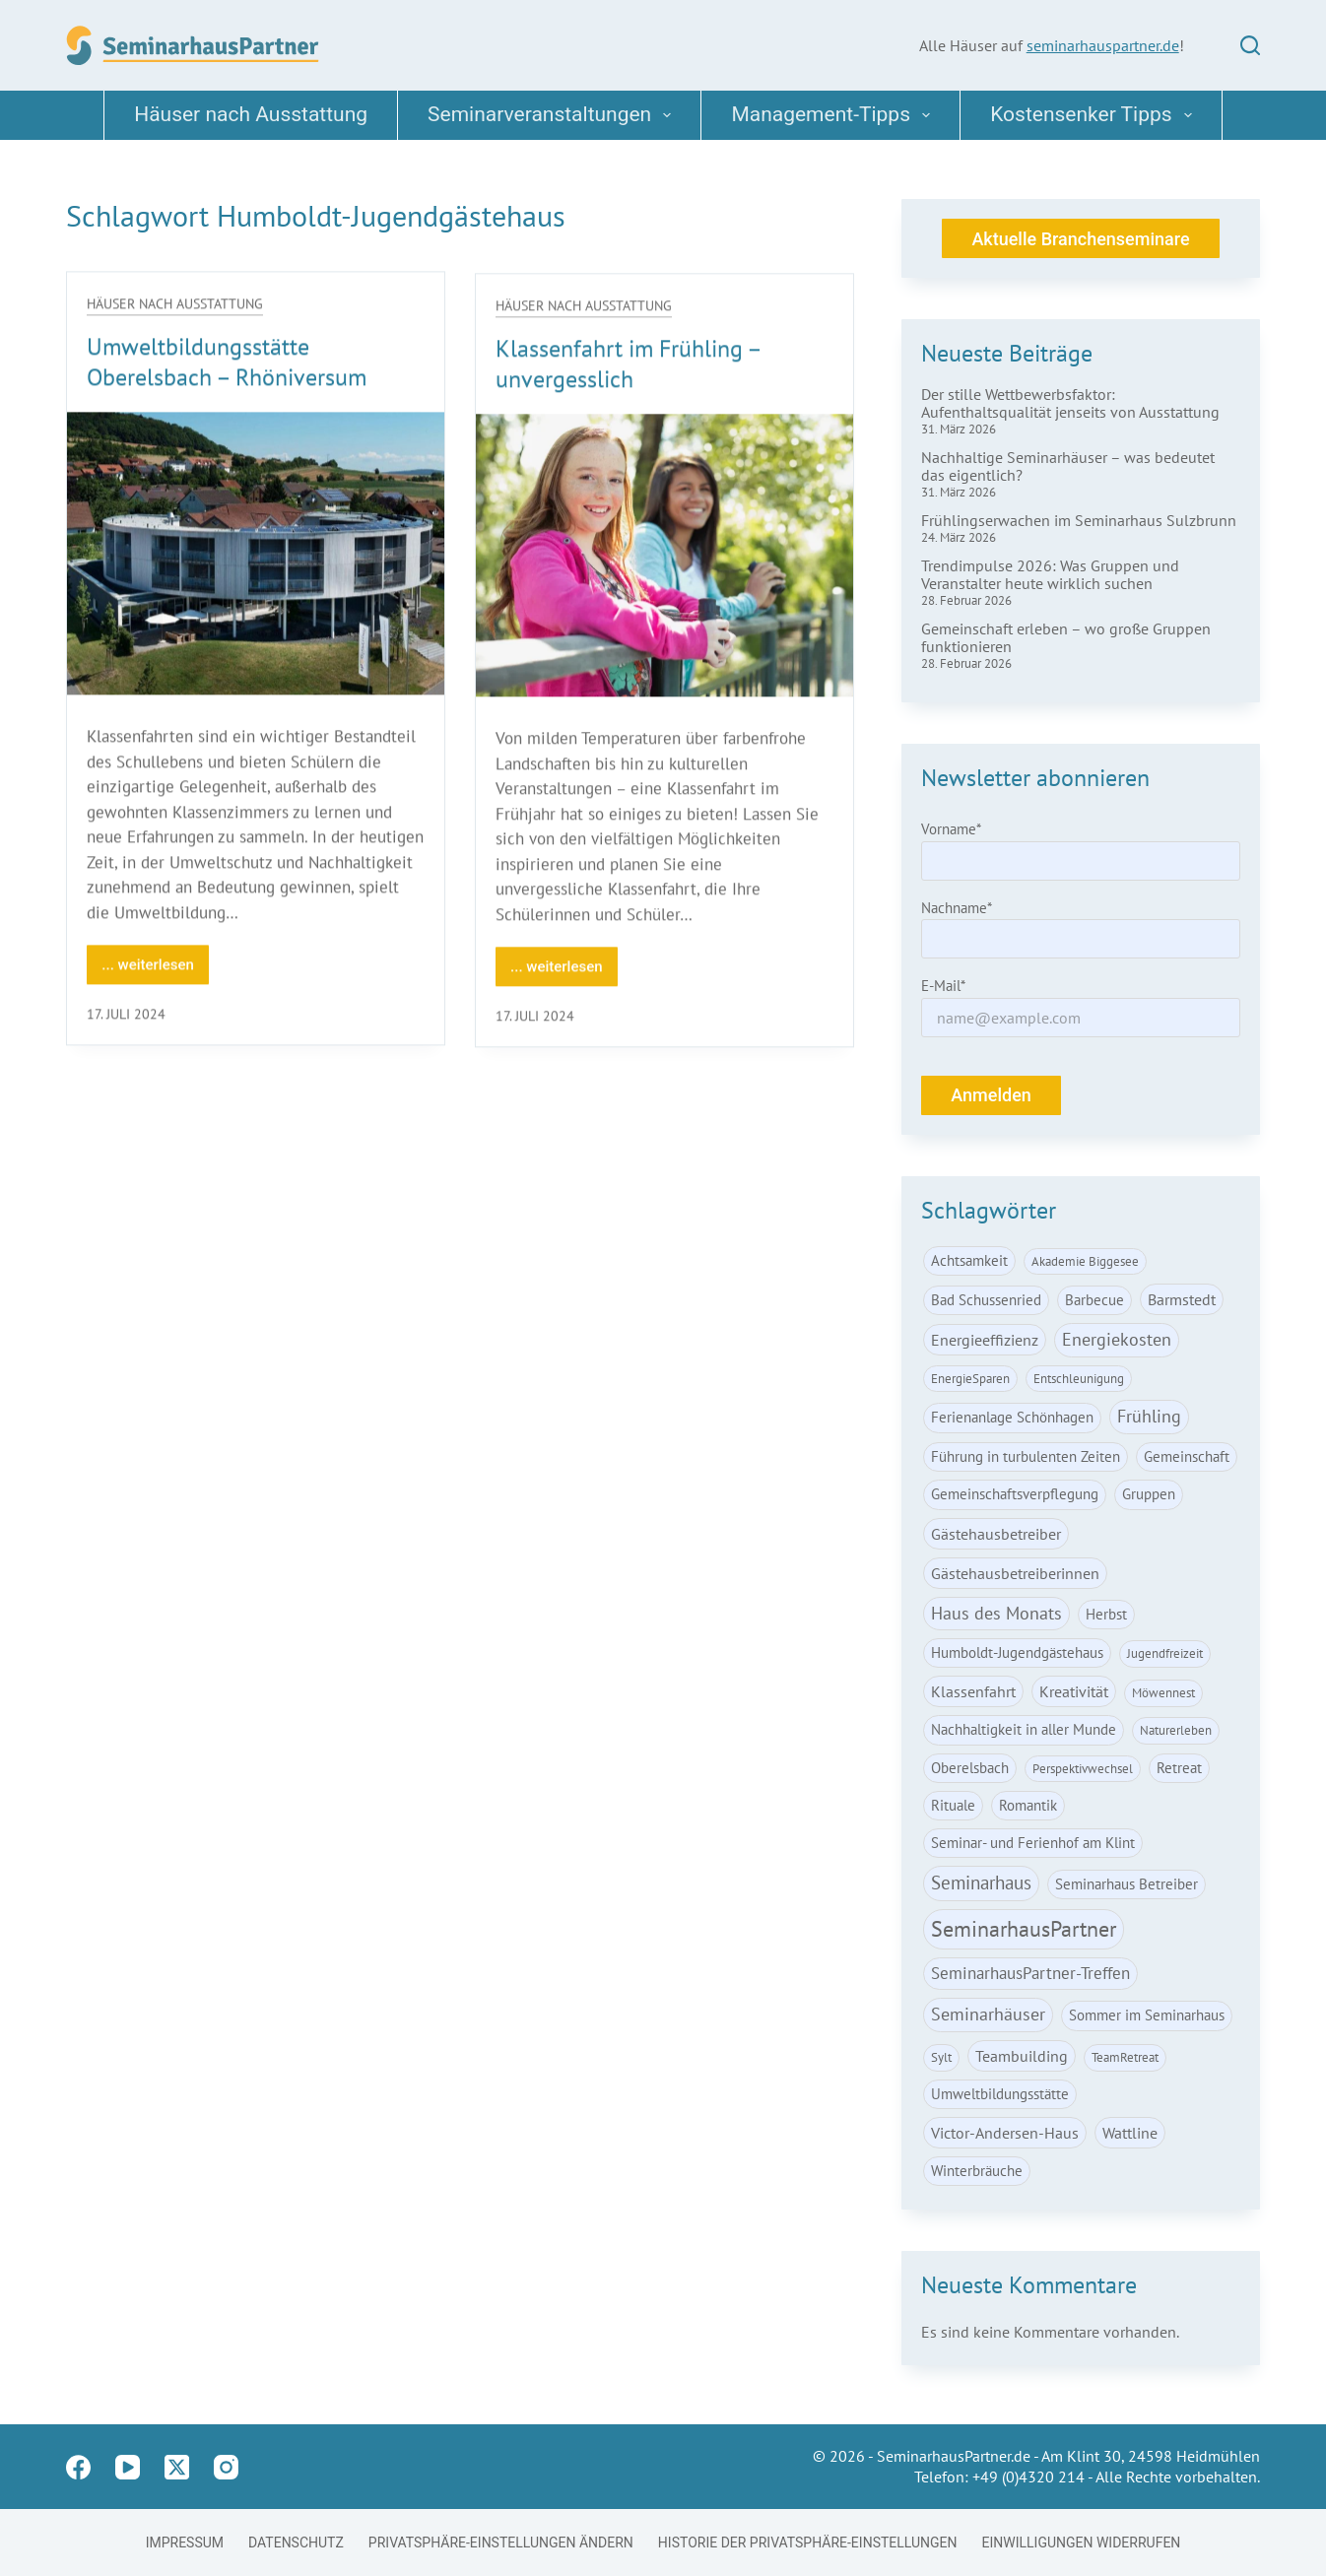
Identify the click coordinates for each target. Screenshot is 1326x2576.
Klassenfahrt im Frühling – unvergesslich (628, 371)
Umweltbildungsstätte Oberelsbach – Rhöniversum (226, 363)
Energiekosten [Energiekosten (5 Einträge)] (1116, 1339)
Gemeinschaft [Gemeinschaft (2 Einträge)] (1186, 1456)
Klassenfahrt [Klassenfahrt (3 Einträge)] (973, 1691)
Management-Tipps (834, 114)
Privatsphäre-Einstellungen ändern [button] (500, 2542)
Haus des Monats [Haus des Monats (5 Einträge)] (996, 1613)
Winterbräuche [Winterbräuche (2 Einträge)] (977, 2170)
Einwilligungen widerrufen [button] (1081, 2542)
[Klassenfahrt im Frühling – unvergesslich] (664, 564)
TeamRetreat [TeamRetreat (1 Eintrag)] (1125, 2057)
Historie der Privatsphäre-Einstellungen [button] (808, 2542)
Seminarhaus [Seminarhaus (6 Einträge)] (981, 1882)
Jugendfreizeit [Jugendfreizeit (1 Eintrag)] (1165, 1653)
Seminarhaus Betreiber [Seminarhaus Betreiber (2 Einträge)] (1126, 1884)
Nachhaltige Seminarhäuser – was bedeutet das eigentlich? (1068, 466)
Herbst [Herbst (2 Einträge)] (1106, 1614)
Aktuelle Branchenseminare (1080, 239)
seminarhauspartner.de (1103, 45)
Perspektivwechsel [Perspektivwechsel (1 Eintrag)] (1082, 1768)
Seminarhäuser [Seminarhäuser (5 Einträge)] (988, 2014)
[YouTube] (127, 2467)
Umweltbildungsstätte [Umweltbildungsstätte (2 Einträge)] (1000, 2093)
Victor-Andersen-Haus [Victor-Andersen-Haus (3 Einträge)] (1005, 2133)
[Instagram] (226, 2467)
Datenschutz (296, 2542)
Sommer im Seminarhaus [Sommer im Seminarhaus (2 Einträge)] (1147, 2015)
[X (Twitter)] (177, 2467)
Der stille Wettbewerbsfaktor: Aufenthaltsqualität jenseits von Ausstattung (1070, 403)
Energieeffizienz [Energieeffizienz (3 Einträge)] (984, 1340)
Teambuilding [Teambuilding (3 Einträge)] (1021, 2056)
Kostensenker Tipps (1095, 114)
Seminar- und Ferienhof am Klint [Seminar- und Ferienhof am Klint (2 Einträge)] (1033, 1842)
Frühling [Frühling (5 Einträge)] (1149, 1416)
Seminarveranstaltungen (553, 114)
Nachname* (956, 907)
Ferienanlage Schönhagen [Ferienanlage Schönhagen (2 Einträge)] (1012, 1417)
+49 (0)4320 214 (1028, 2476)
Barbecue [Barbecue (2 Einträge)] (1094, 1299)
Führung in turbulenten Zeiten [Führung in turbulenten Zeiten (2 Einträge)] (1025, 1456)
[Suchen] (1250, 45)
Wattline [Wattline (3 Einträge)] (1130, 2133)
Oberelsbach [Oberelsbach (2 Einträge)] (970, 1767)
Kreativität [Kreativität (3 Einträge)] (1073, 1691)
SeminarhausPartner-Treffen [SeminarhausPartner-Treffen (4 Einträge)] (1030, 1973)
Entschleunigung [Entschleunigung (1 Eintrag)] (1078, 1378)
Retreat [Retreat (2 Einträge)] (1179, 1767)
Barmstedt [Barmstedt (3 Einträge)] (1182, 1299)
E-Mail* (943, 985)
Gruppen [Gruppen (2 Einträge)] (1148, 1494)
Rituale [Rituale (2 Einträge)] (953, 1805)
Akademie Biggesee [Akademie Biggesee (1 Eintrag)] (1085, 1261)
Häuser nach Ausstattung (250, 114)
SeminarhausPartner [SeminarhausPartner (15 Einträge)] (1023, 1929)
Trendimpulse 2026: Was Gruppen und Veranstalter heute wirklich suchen (1050, 574)
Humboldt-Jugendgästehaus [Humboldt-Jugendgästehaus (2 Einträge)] (1017, 1652)
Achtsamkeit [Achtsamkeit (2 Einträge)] (969, 1260)
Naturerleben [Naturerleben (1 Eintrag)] (1176, 1730)
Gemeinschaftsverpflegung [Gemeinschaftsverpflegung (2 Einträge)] (1014, 1494)
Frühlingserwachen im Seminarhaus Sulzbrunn (1078, 520)
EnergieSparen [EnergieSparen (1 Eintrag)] (970, 1378)
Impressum (185, 2542)
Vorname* (951, 829)
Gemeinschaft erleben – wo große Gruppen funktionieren (1066, 637)
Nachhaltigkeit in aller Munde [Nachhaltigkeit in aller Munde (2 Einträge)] (1023, 1729)
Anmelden (991, 1095)
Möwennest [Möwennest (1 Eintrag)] (1163, 1692)
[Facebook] (78, 2467)
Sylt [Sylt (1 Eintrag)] (941, 2057)
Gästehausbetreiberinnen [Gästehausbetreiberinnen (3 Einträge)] (1015, 1573)
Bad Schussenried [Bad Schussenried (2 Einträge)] (986, 1299)
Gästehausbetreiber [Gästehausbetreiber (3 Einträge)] (996, 1534)
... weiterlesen (155, 972)
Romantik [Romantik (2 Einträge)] (1028, 1805)
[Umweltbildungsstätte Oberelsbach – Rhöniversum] (255, 555)
